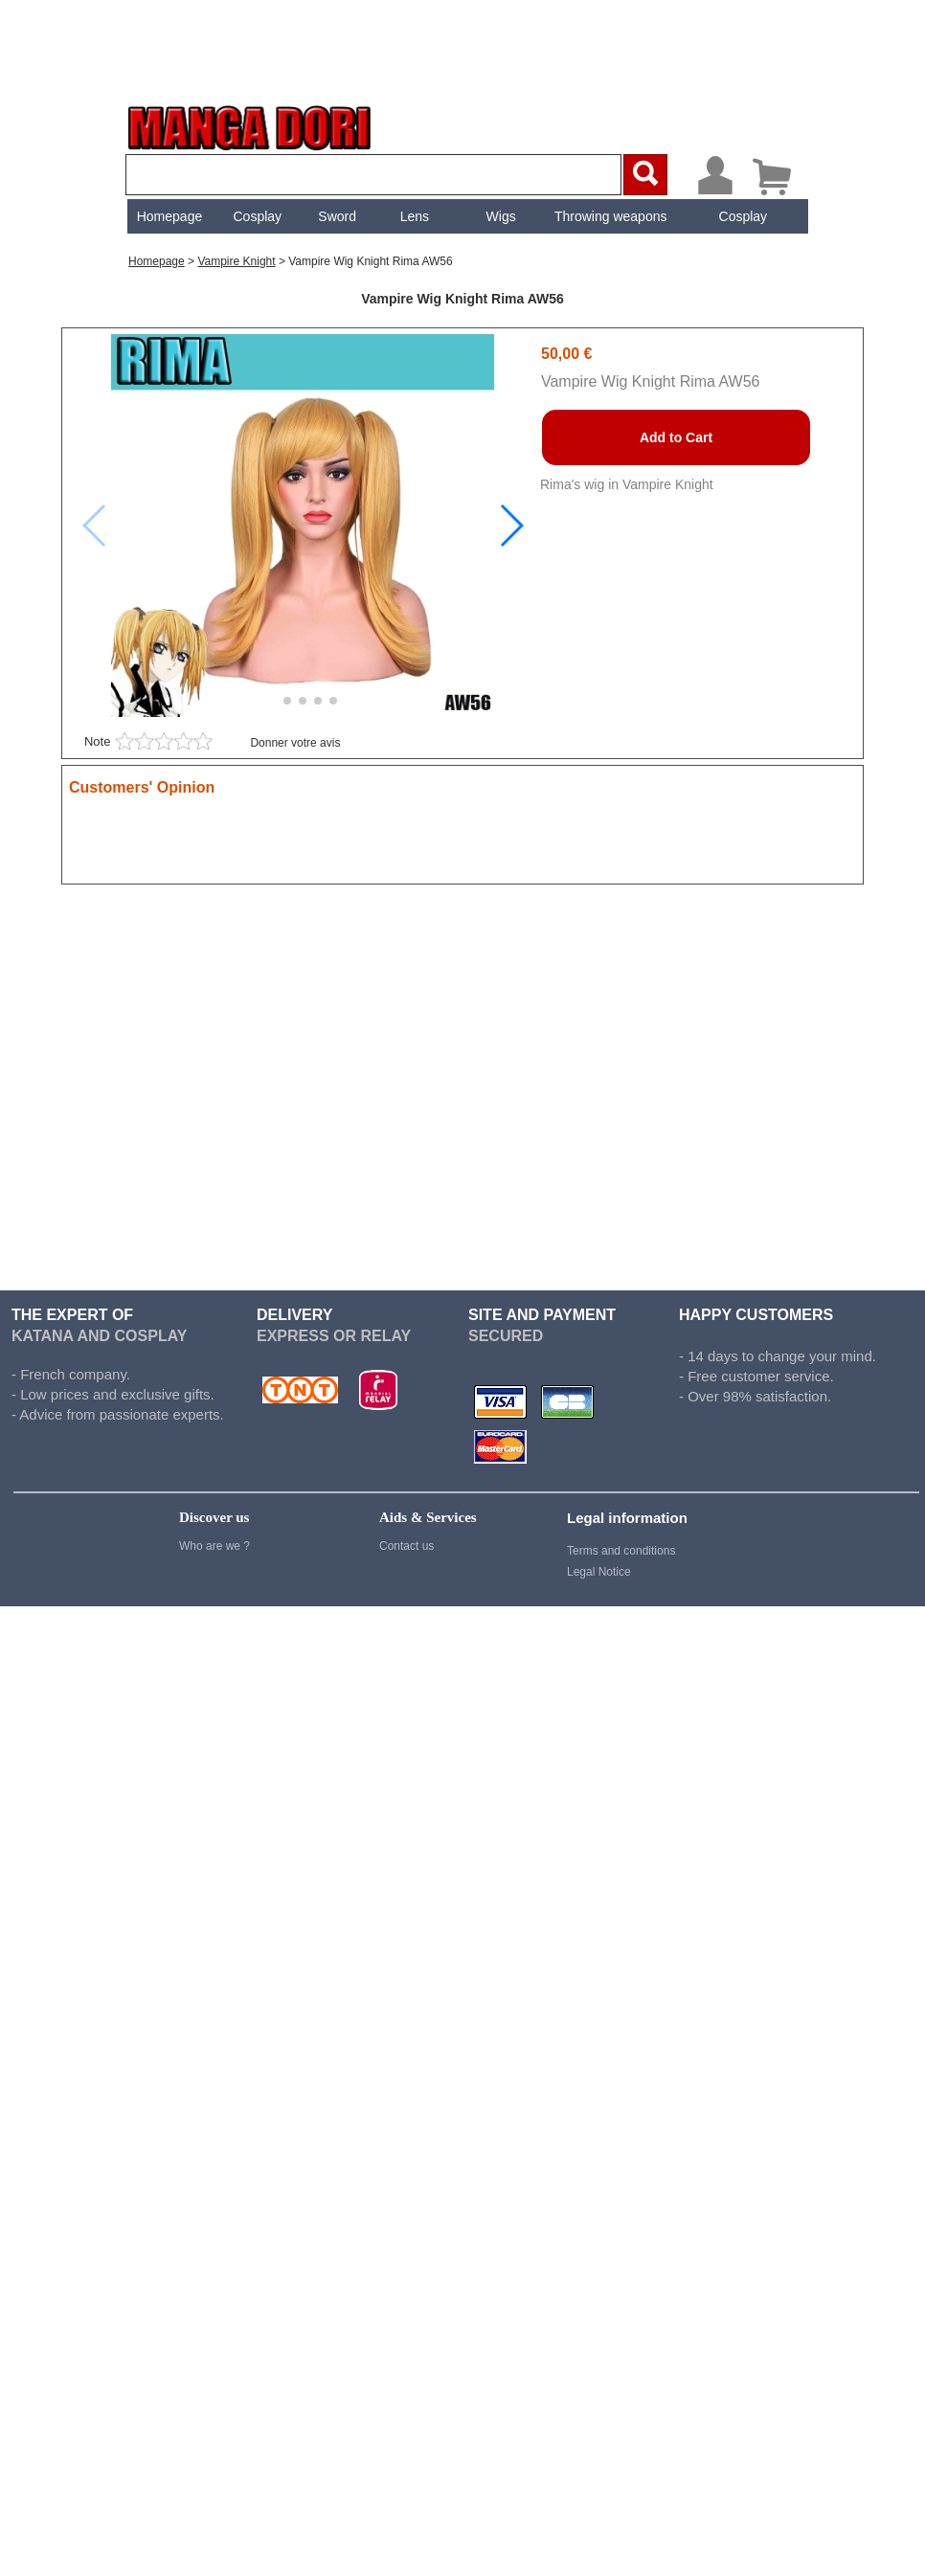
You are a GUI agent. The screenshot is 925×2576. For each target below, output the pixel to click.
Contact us (406, 1445)
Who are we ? (214, 1445)
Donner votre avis (295, 642)
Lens (411, 115)
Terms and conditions (621, 1450)
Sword (335, 115)
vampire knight (236, 161)
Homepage (167, 115)
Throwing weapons (609, 115)
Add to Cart (676, 337)
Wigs (498, 115)
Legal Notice (599, 1471)
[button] (511, 425)
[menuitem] (167, 116)
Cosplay (255, 115)
